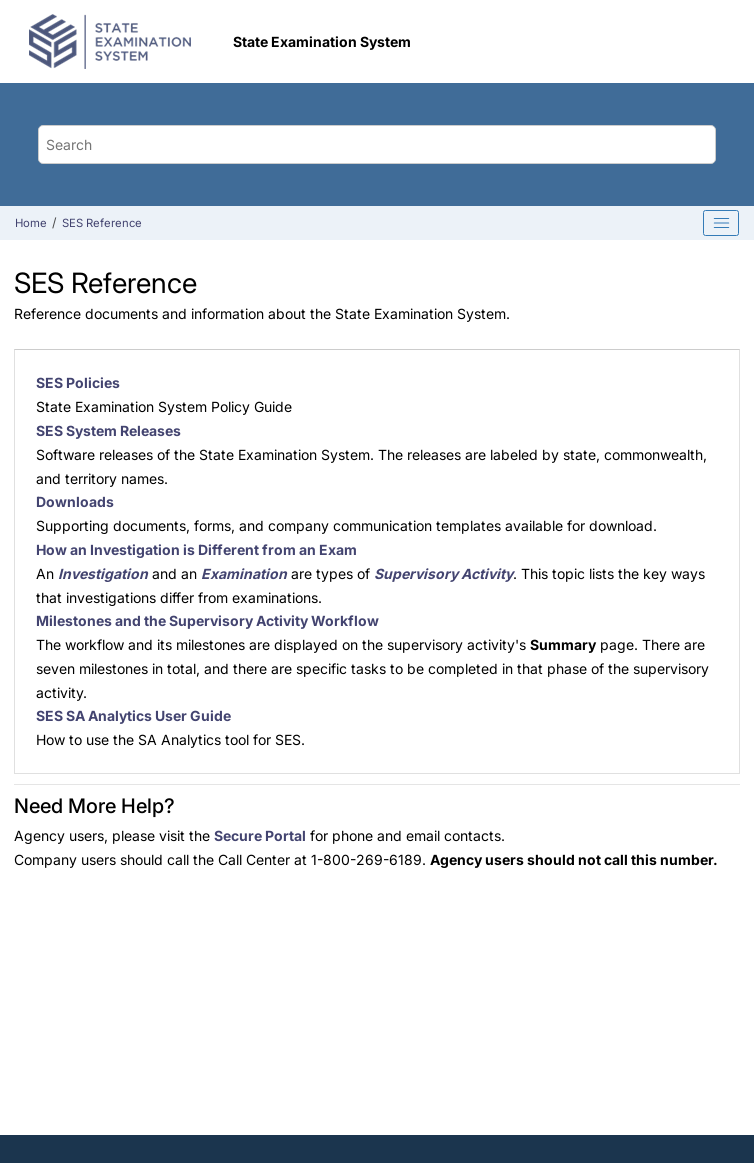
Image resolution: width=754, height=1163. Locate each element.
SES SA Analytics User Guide (133, 715)
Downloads (75, 501)
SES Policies (78, 382)
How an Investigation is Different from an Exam (196, 549)
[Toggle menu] (707, 42)
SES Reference (102, 223)
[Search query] (377, 144)
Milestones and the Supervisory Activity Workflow (207, 620)
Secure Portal (260, 835)
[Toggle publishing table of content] (721, 223)
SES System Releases (108, 430)
